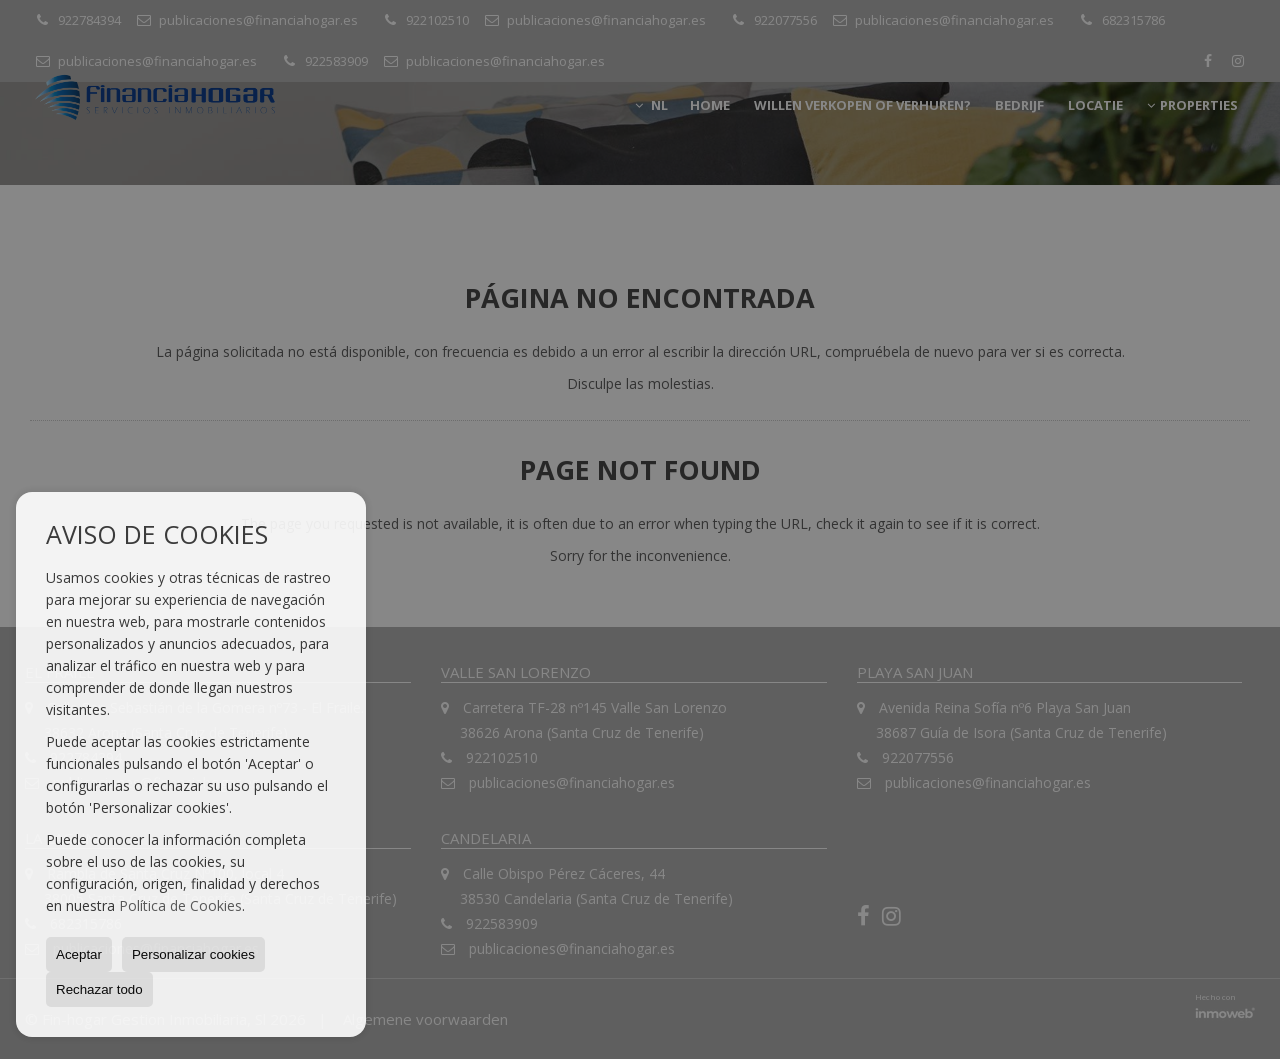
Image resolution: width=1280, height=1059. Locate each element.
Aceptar (79, 954)
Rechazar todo (99, 989)
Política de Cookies (180, 905)
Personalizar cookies (193, 954)
